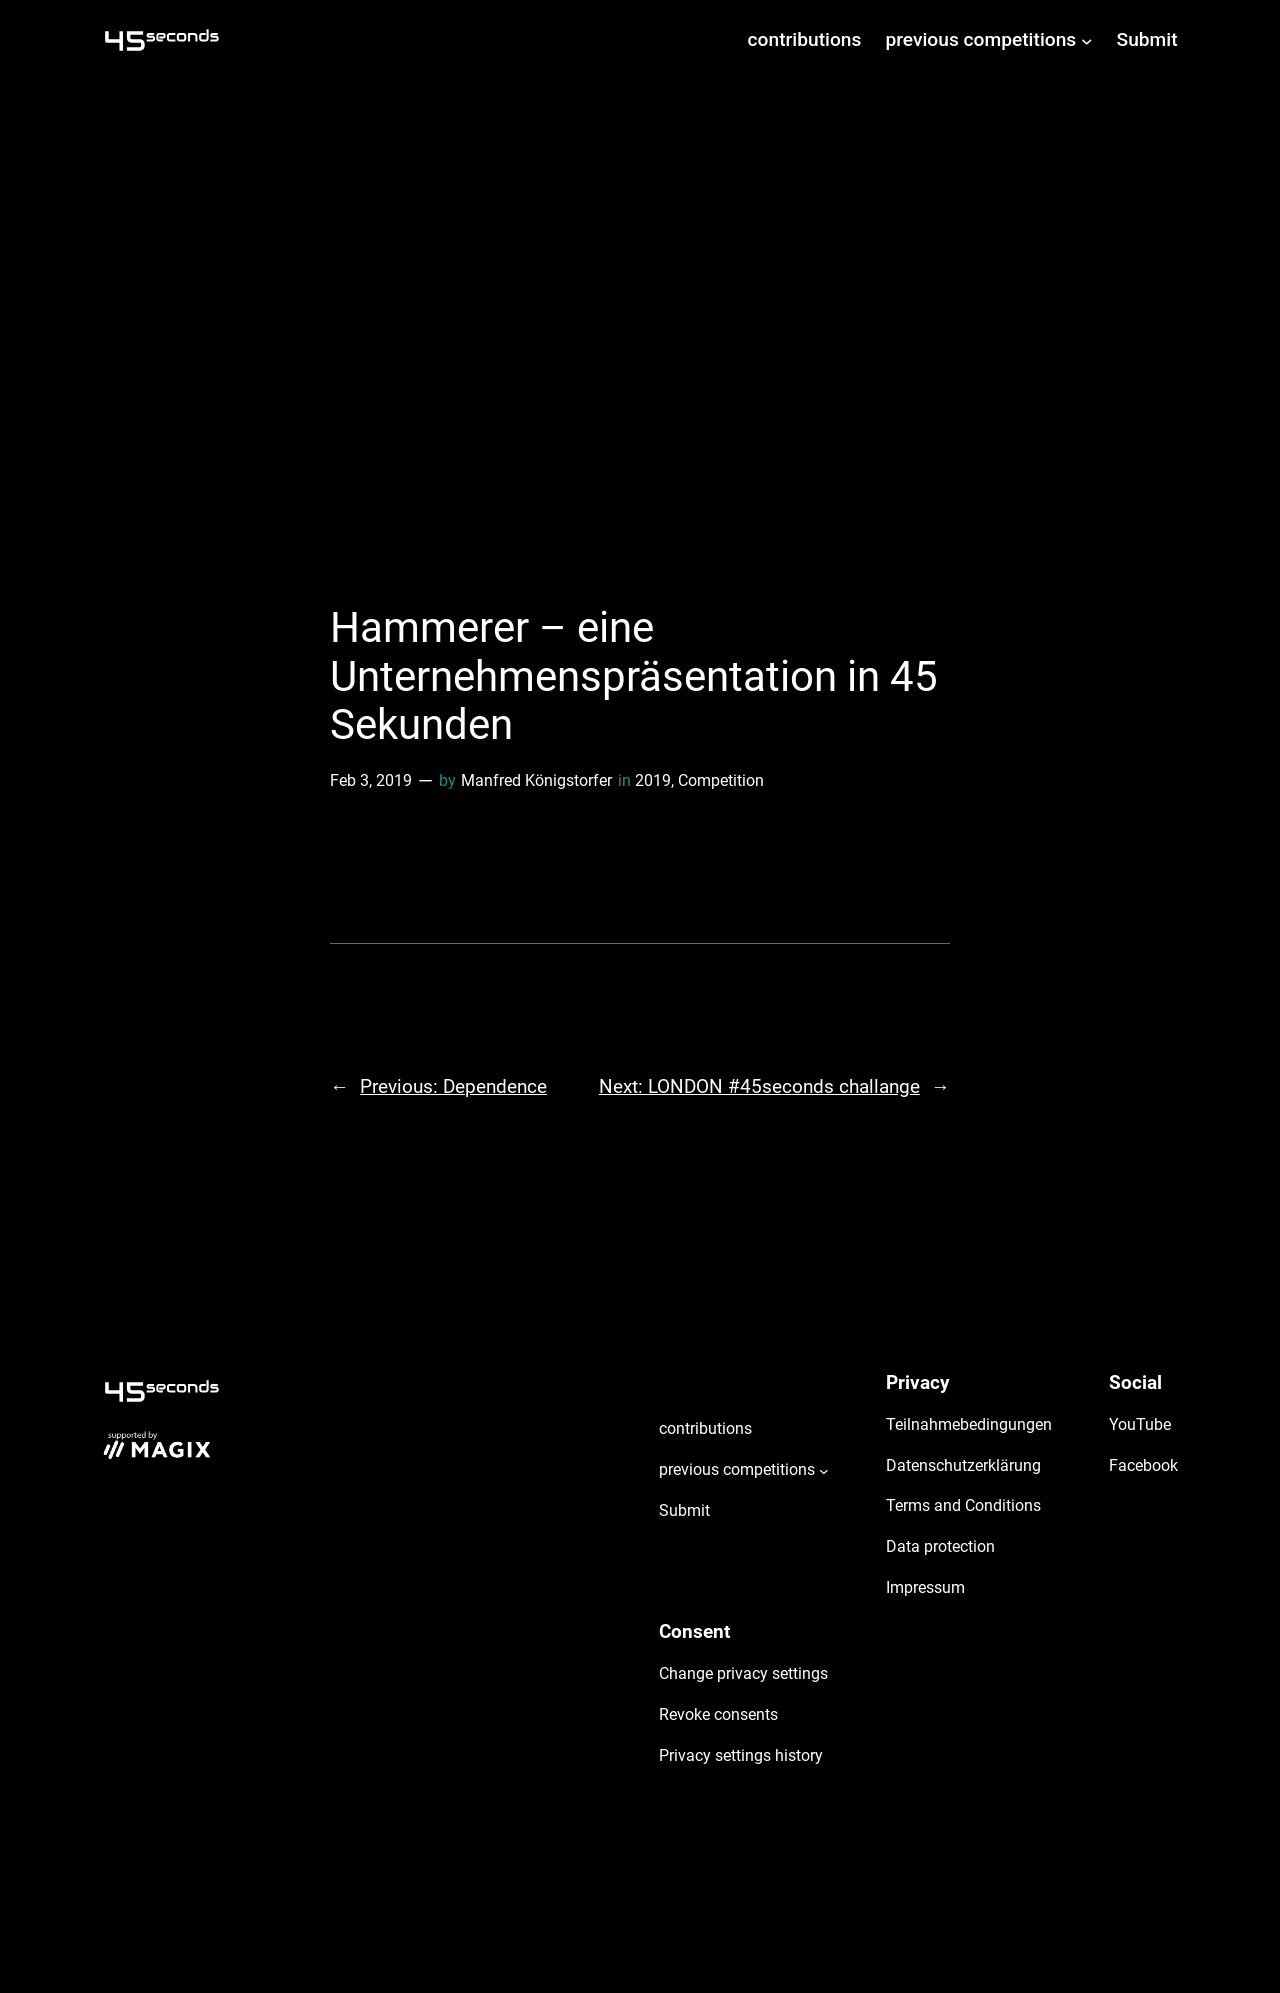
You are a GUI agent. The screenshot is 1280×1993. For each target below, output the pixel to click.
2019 (653, 780)
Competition (721, 780)
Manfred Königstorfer (536, 780)
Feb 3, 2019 (371, 780)
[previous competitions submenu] (1087, 40)
